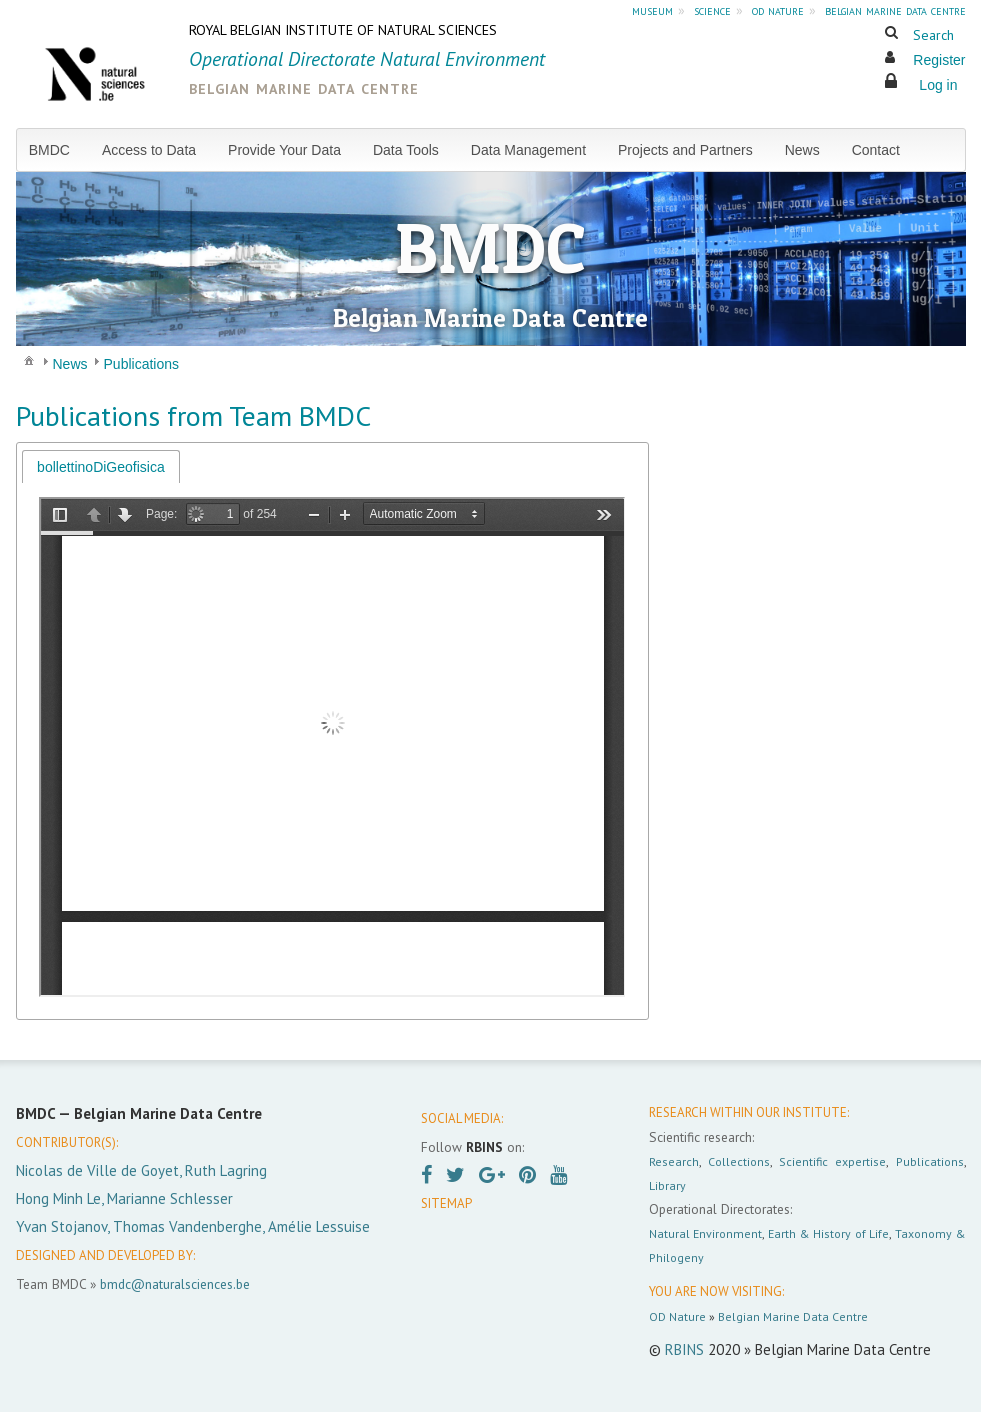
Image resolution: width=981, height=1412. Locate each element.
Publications (930, 1161)
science (712, 10)
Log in (938, 85)
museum (652, 10)
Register (939, 60)
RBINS (684, 1349)
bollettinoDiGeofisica (101, 467)
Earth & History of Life (828, 1233)
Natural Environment (706, 1233)
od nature (778, 10)
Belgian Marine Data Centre (793, 1316)
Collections (739, 1161)
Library (667, 1185)
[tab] (101, 466)
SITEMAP (446, 1203)
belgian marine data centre (895, 10)
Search (933, 35)
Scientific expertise (832, 1161)
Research (674, 1161)
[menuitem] (57, 150)
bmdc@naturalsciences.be (175, 1284)
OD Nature (677, 1316)
